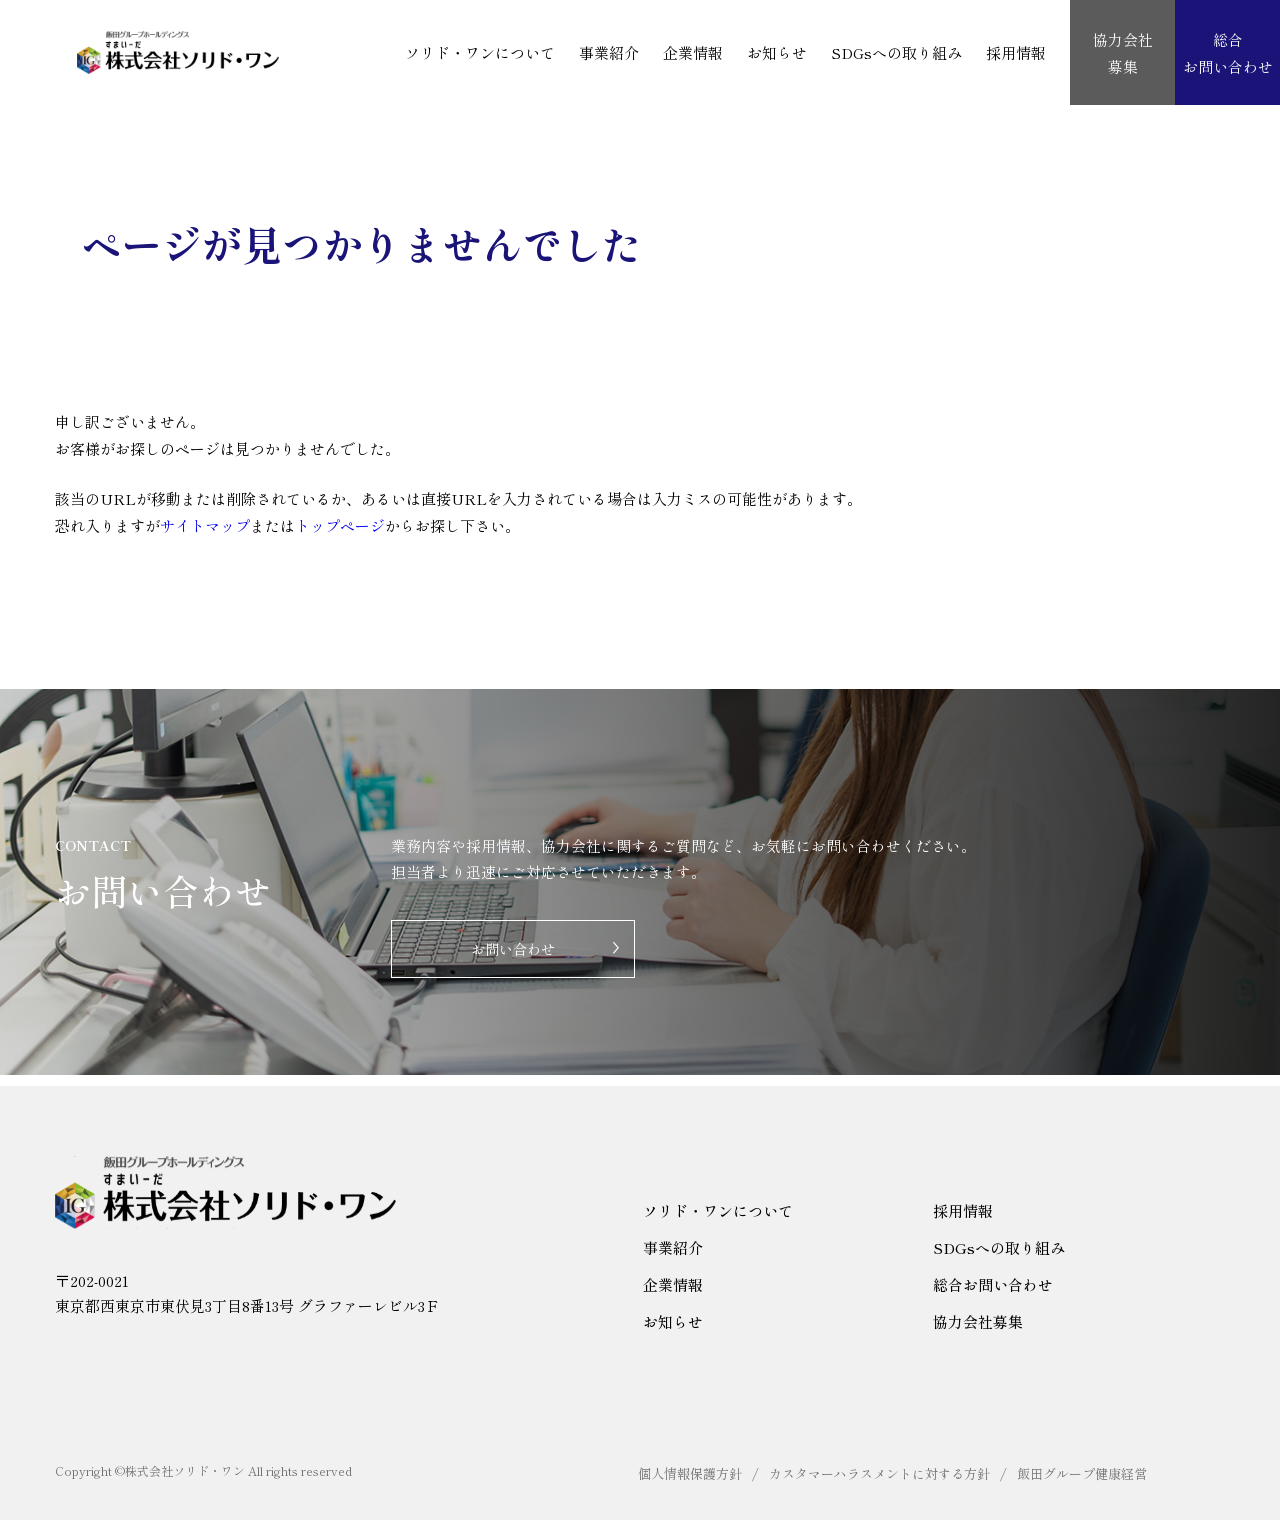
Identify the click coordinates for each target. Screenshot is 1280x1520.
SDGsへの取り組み (896, 52)
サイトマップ (205, 525)
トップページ (340, 525)
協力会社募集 (978, 1321)
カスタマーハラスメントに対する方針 (879, 1473)
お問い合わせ (513, 956)
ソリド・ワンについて (480, 52)
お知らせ (777, 52)
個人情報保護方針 (690, 1473)
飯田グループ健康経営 (1082, 1473)
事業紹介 (609, 52)
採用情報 (1016, 52)
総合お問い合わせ (993, 1284)
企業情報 (693, 52)
